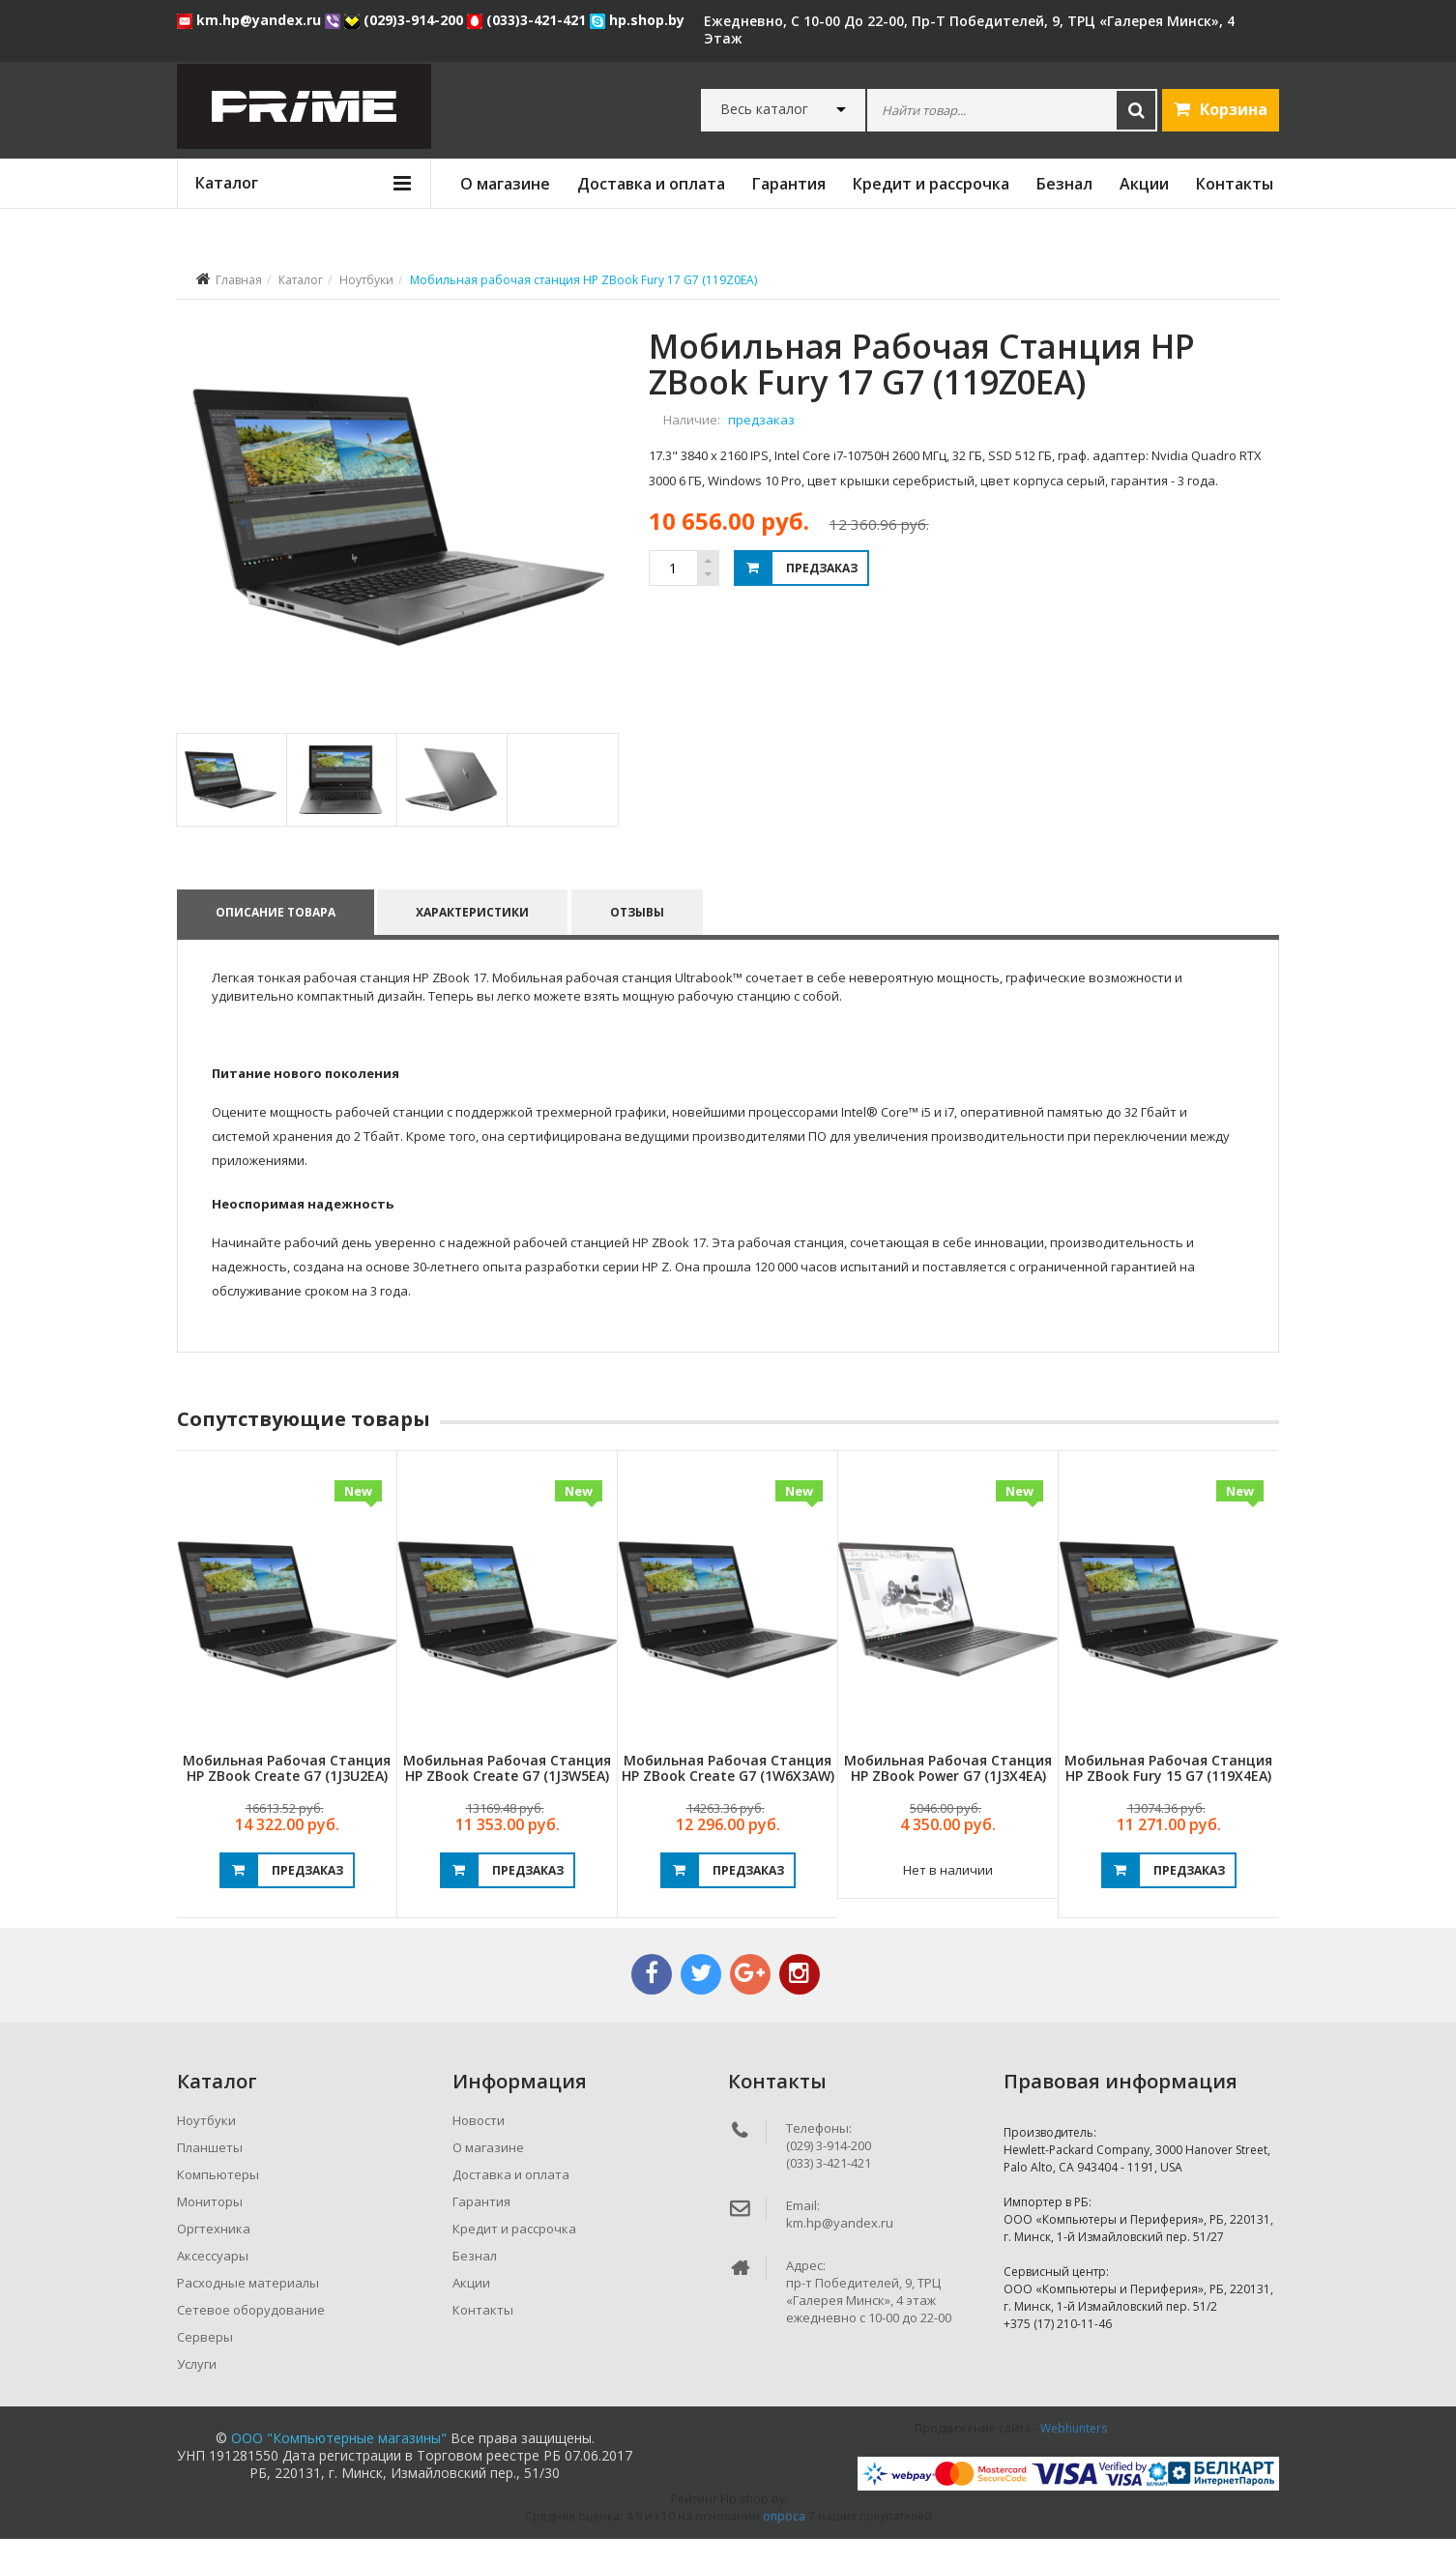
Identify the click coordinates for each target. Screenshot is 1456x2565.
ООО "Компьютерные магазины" (339, 2464)
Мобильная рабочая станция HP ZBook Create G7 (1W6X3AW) (728, 1793)
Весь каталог (764, 109)
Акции (1144, 183)
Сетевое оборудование (251, 2336)
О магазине (505, 183)
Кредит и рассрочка (931, 183)
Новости (478, 2146)
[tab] (231, 806)
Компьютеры (218, 2200)
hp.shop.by (637, 20)
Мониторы (210, 2227)
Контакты (1234, 183)
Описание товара (275, 938)
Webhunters (1073, 2454)
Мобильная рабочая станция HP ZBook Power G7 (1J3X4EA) (948, 1793)
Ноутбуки (366, 280)
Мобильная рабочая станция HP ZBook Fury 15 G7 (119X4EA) (1168, 1793)
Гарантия (789, 183)
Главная (239, 280)
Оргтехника (213, 2254)
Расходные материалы (248, 2308)
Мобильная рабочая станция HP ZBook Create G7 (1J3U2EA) (287, 1793)
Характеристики (473, 938)
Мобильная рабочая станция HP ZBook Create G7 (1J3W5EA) (507, 1793)
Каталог (300, 280)
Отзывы (638, 938)
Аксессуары (212, 2281)
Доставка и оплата (651, 183)
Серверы (205, 2363)
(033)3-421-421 (528, 20)
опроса (784, 2542)
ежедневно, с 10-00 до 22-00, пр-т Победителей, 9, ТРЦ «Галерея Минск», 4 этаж (969, 29)
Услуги (197, 2390)
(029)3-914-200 (405, 20)
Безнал (1064, 183)
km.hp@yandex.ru (251, 20)
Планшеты (210, 2173)
